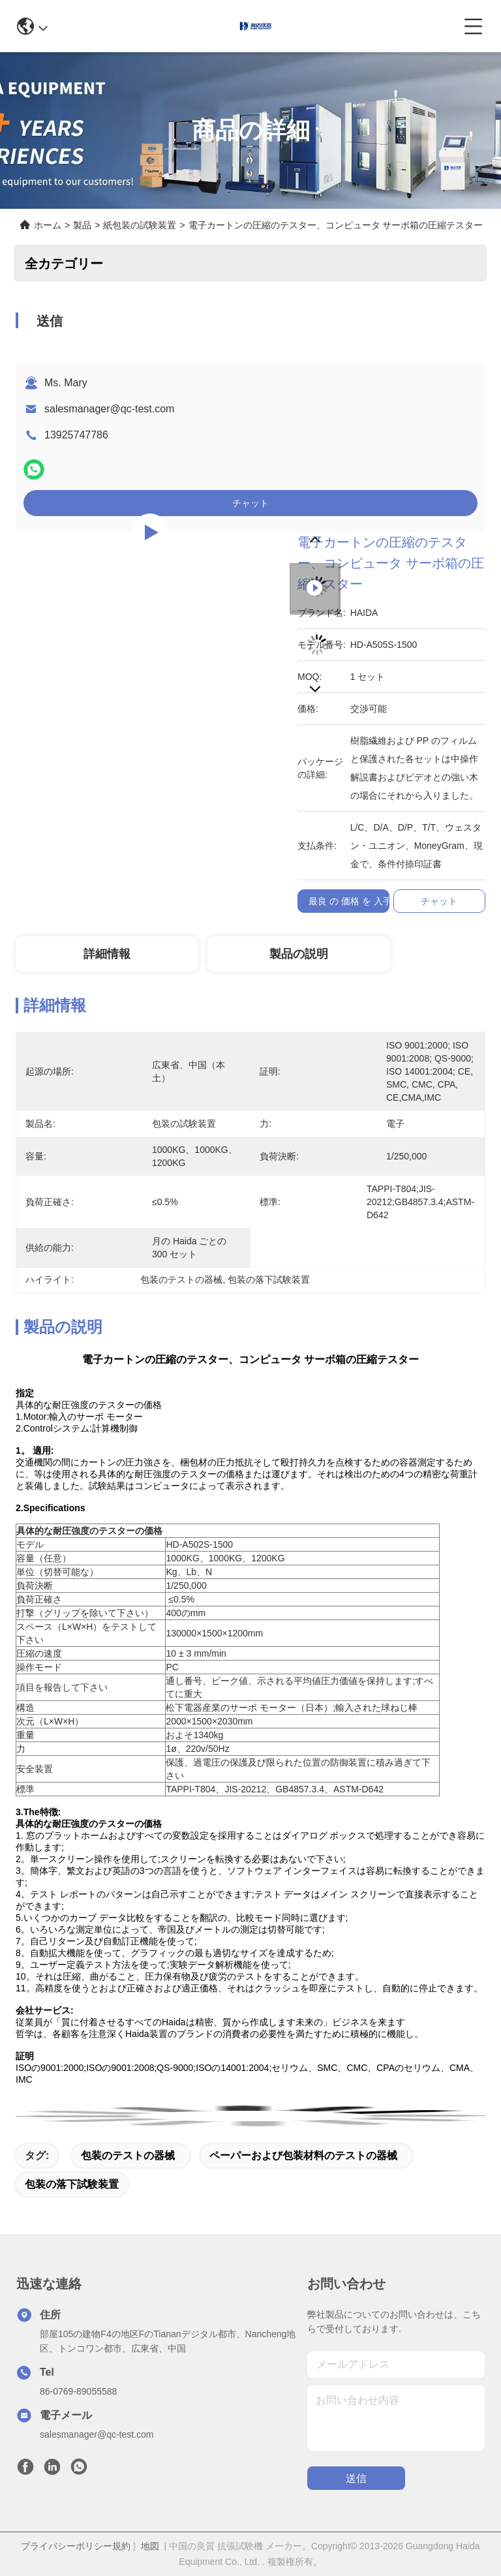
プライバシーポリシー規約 (75, 2546)
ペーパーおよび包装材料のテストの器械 (303, 2155)
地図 (150, 2546)
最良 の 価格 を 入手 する (360, 901)
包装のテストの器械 (128, 2155)
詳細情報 (107, 953)
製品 (82, 225)
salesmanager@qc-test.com (109, 408)
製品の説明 (298, 953)
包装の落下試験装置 (72, 2184)
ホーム (47, 225)
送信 (356, 2478)
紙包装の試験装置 (139, 225)
